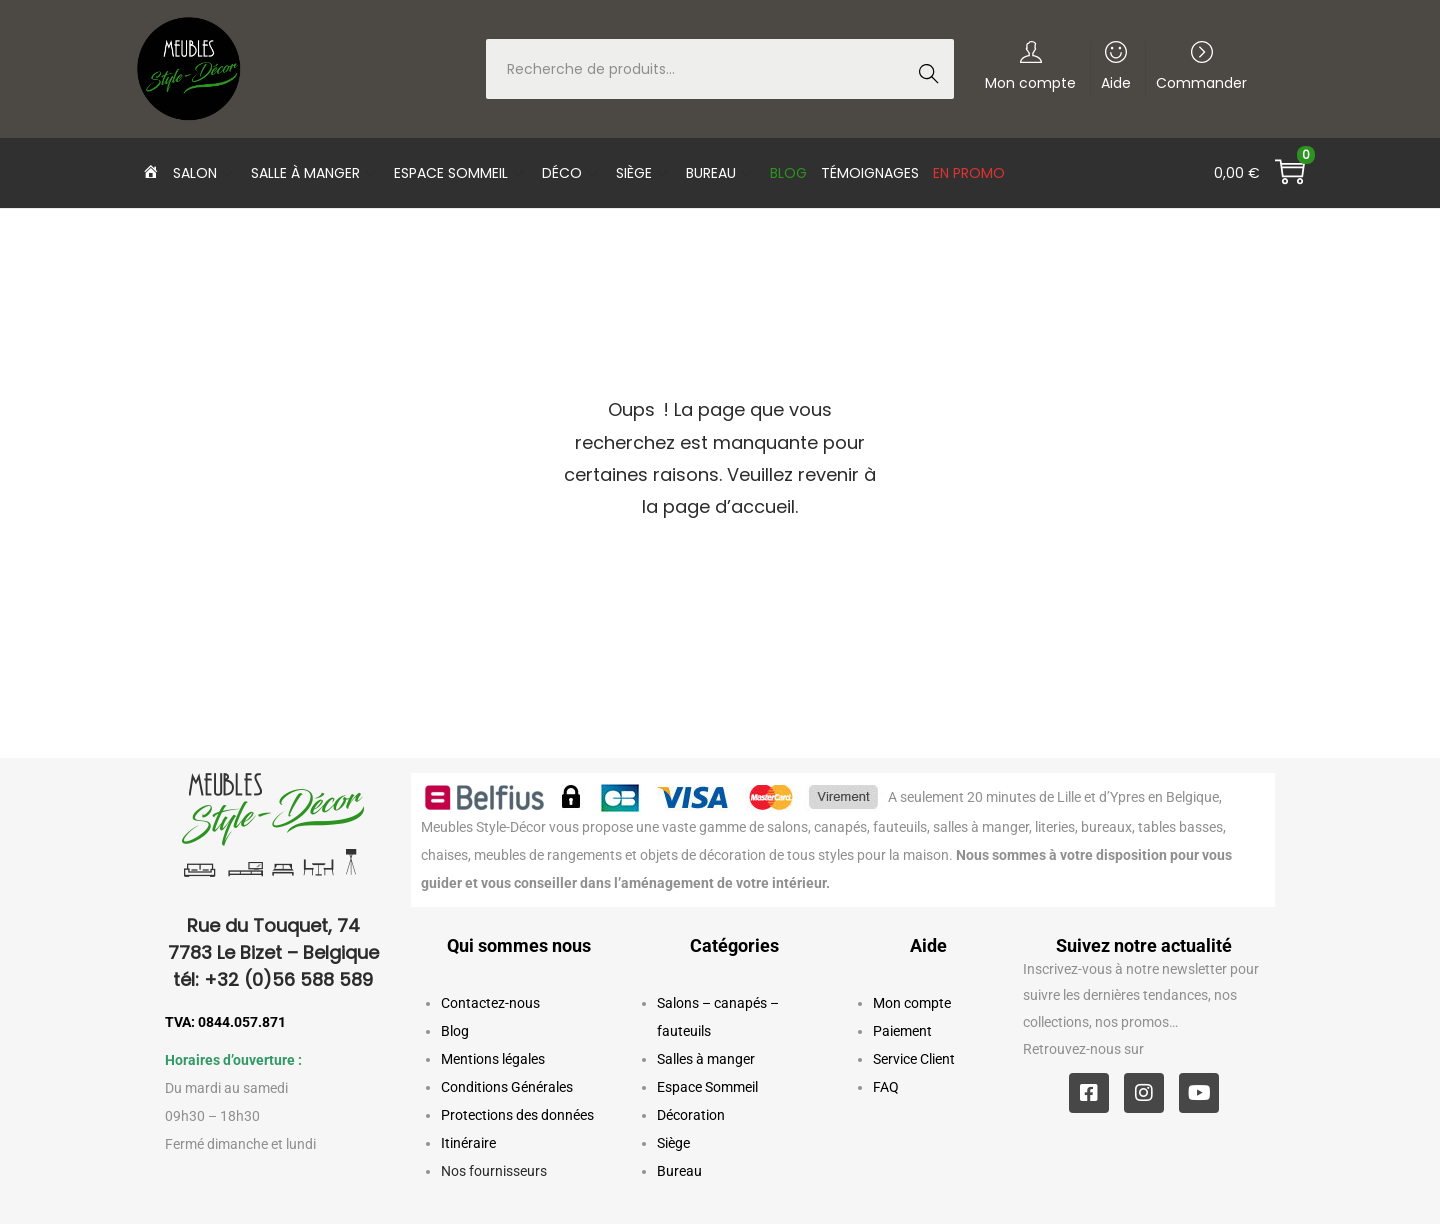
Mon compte (912, 1003)
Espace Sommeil (707, 1087)
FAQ (886, 1087)
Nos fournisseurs (494, 1171)
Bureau (679, 1171)
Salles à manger (706, 1059)
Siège (673, 1143)
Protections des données (517, 1115)
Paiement (902, 1031)
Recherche (934, 71)
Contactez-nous (490, 1003)
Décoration (691, 1115)
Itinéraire (468, 1143)
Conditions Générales (507, 1087)
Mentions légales (493, 1059)
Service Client (914, 1059)
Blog (455, 1031)
